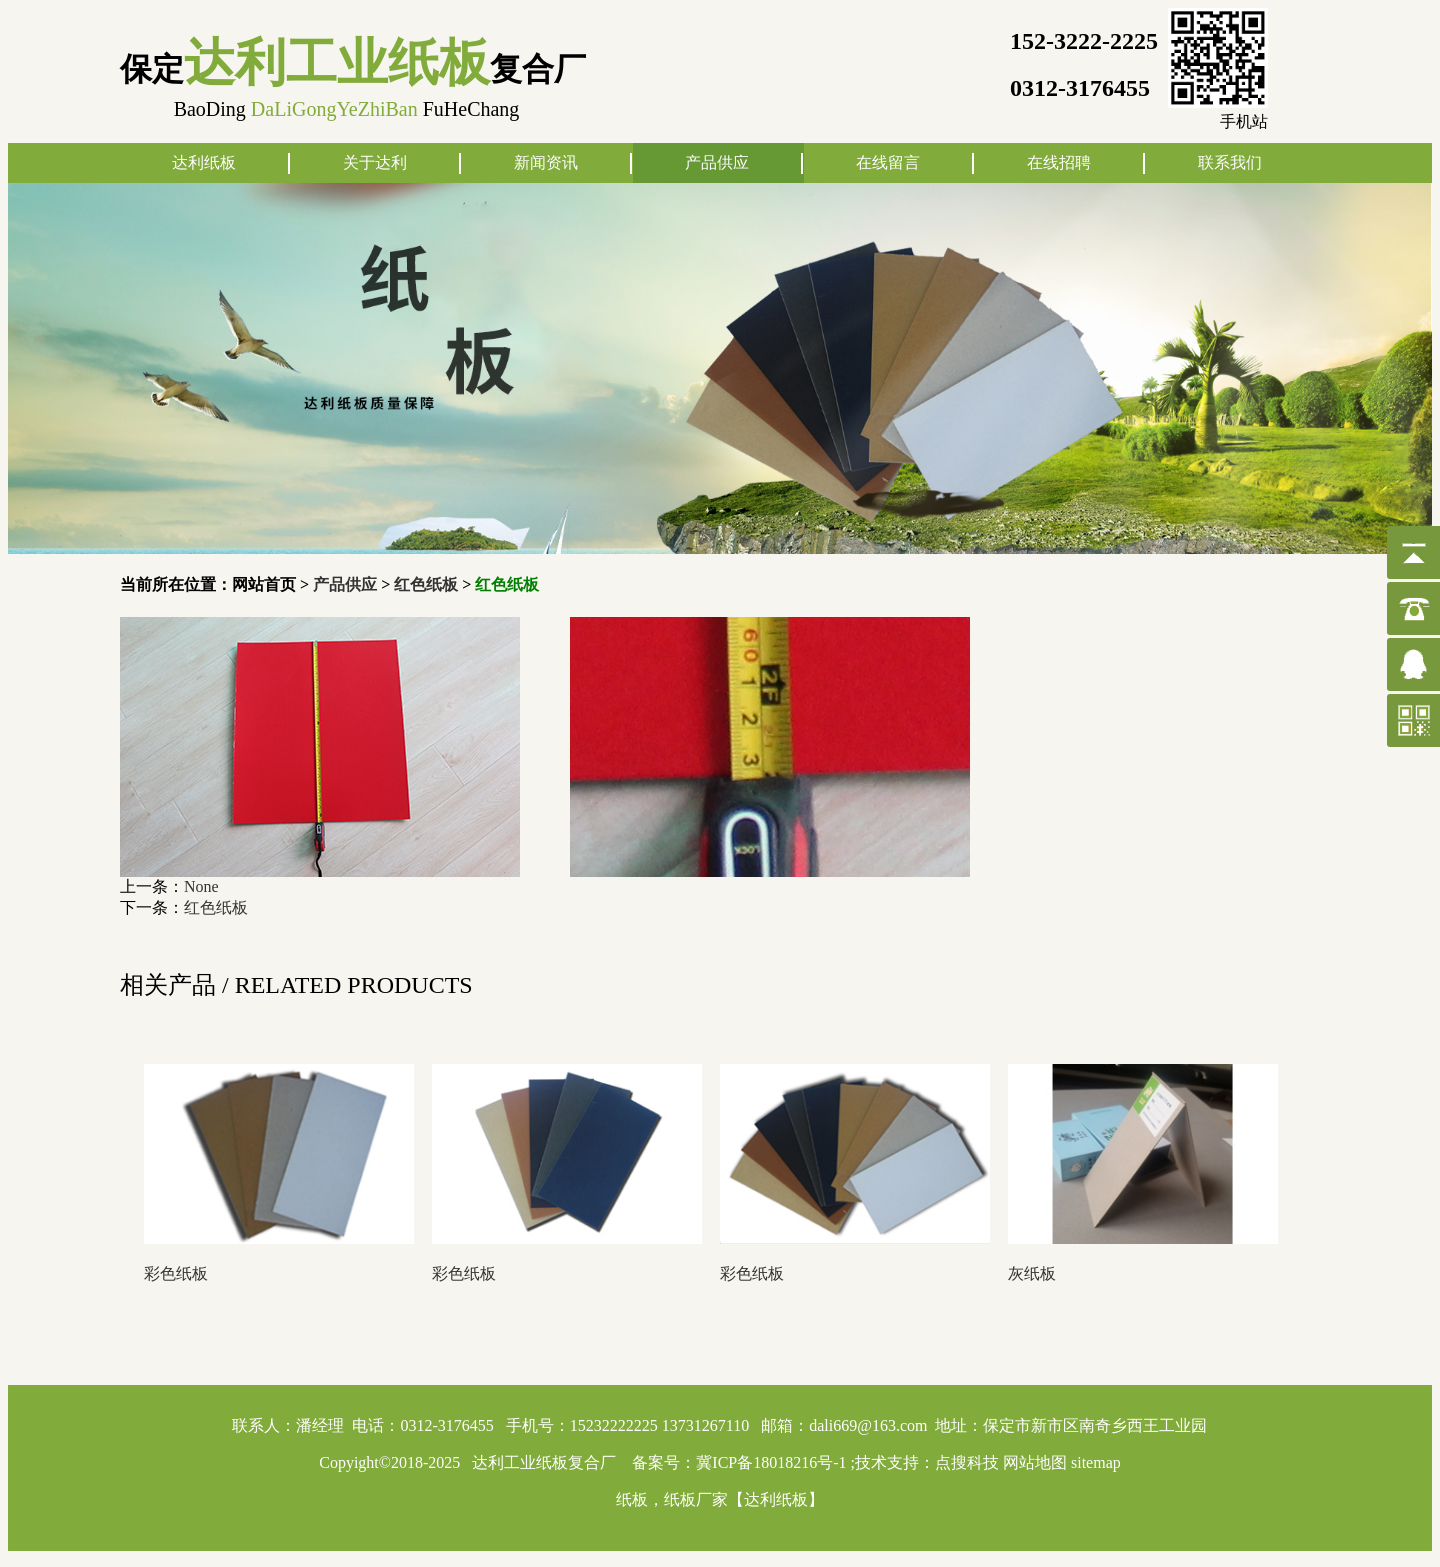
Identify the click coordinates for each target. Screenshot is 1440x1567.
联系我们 (1230, 162)
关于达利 (375, 162)
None (201, 886)
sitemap (1096, 1462)
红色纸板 (426, 584)
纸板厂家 (696, 1499)
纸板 (632, 1499)
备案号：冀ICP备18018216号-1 (739, 1462)
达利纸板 (204, 162)
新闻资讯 (546, 162)
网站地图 (1035, 1462)
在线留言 (888, 162)
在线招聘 (1059, 162)
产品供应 (717, 162)
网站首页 (264, 584)
